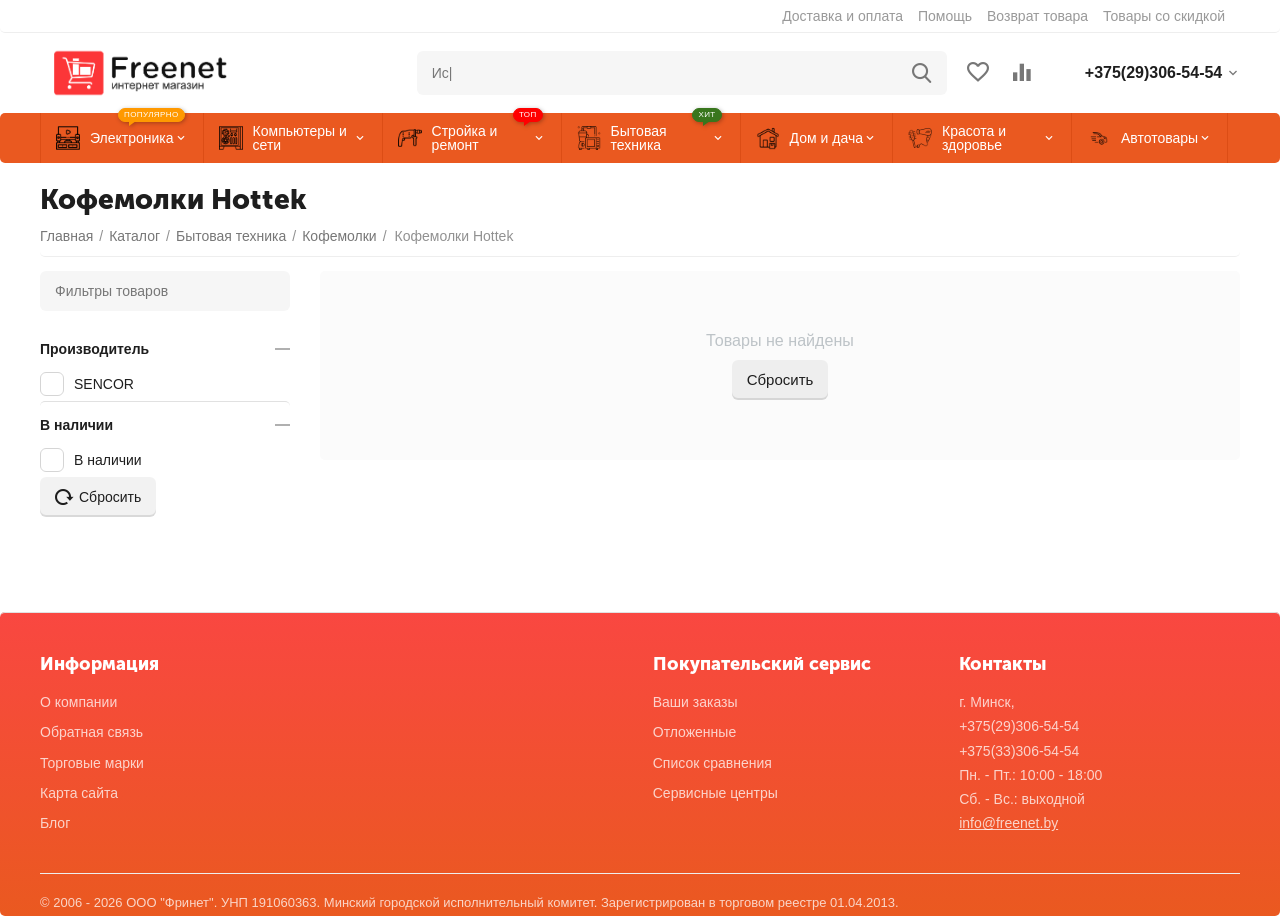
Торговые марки (92, 763)
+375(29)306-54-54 (1019, 726)
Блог (55, 823)
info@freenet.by (1008, 823)
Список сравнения (712, 763)
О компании (78, 702)
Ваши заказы (695, 702)
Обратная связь (91, 732)
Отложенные (694, 732)
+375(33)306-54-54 (1019, 751)
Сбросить (780, 379)
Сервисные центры (715, 793)
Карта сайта (79, 793)
